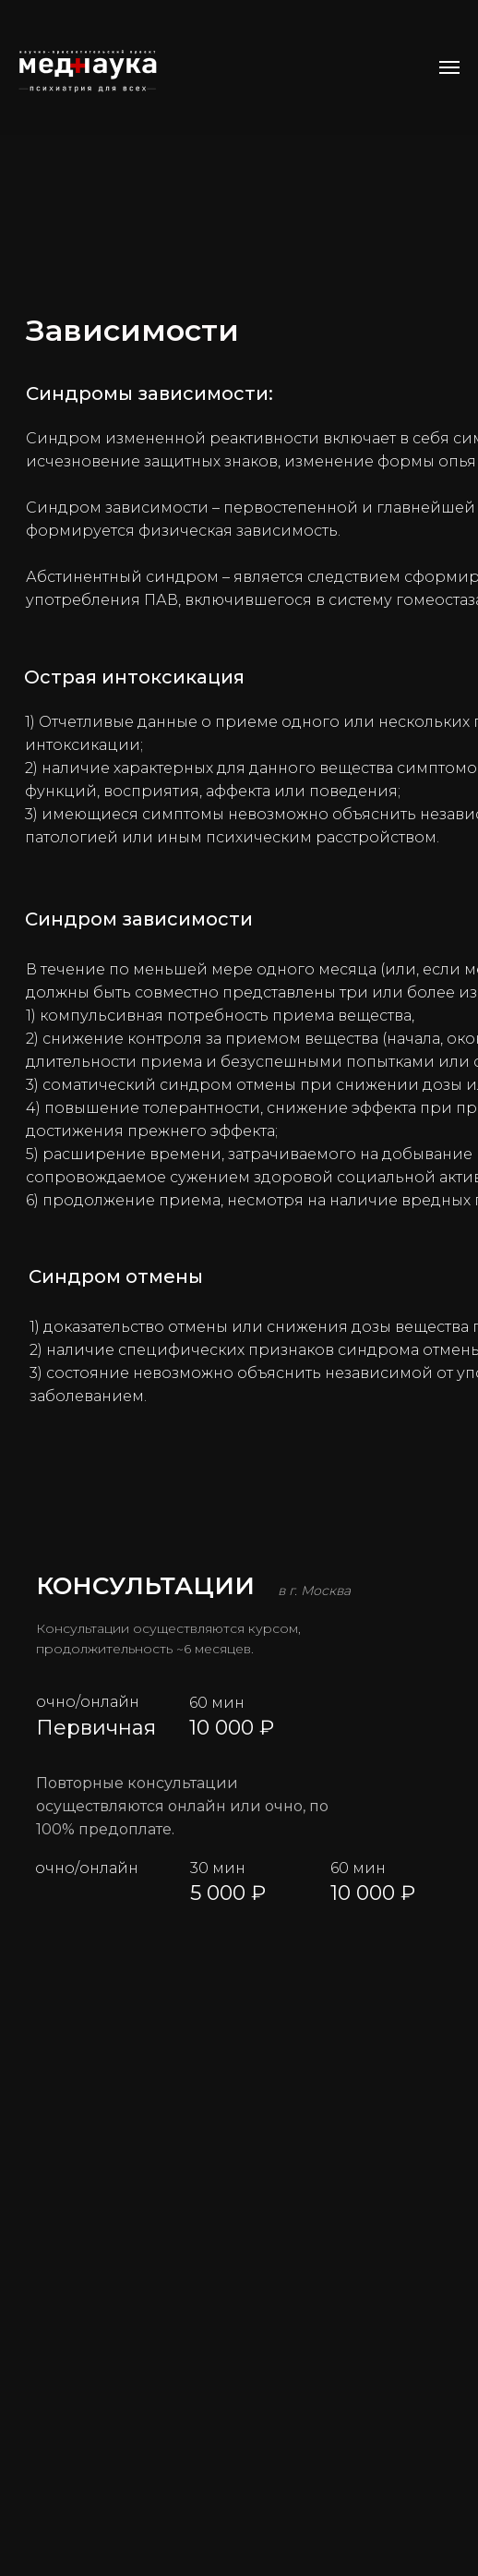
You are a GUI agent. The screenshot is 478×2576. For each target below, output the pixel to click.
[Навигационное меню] (449, 67)
